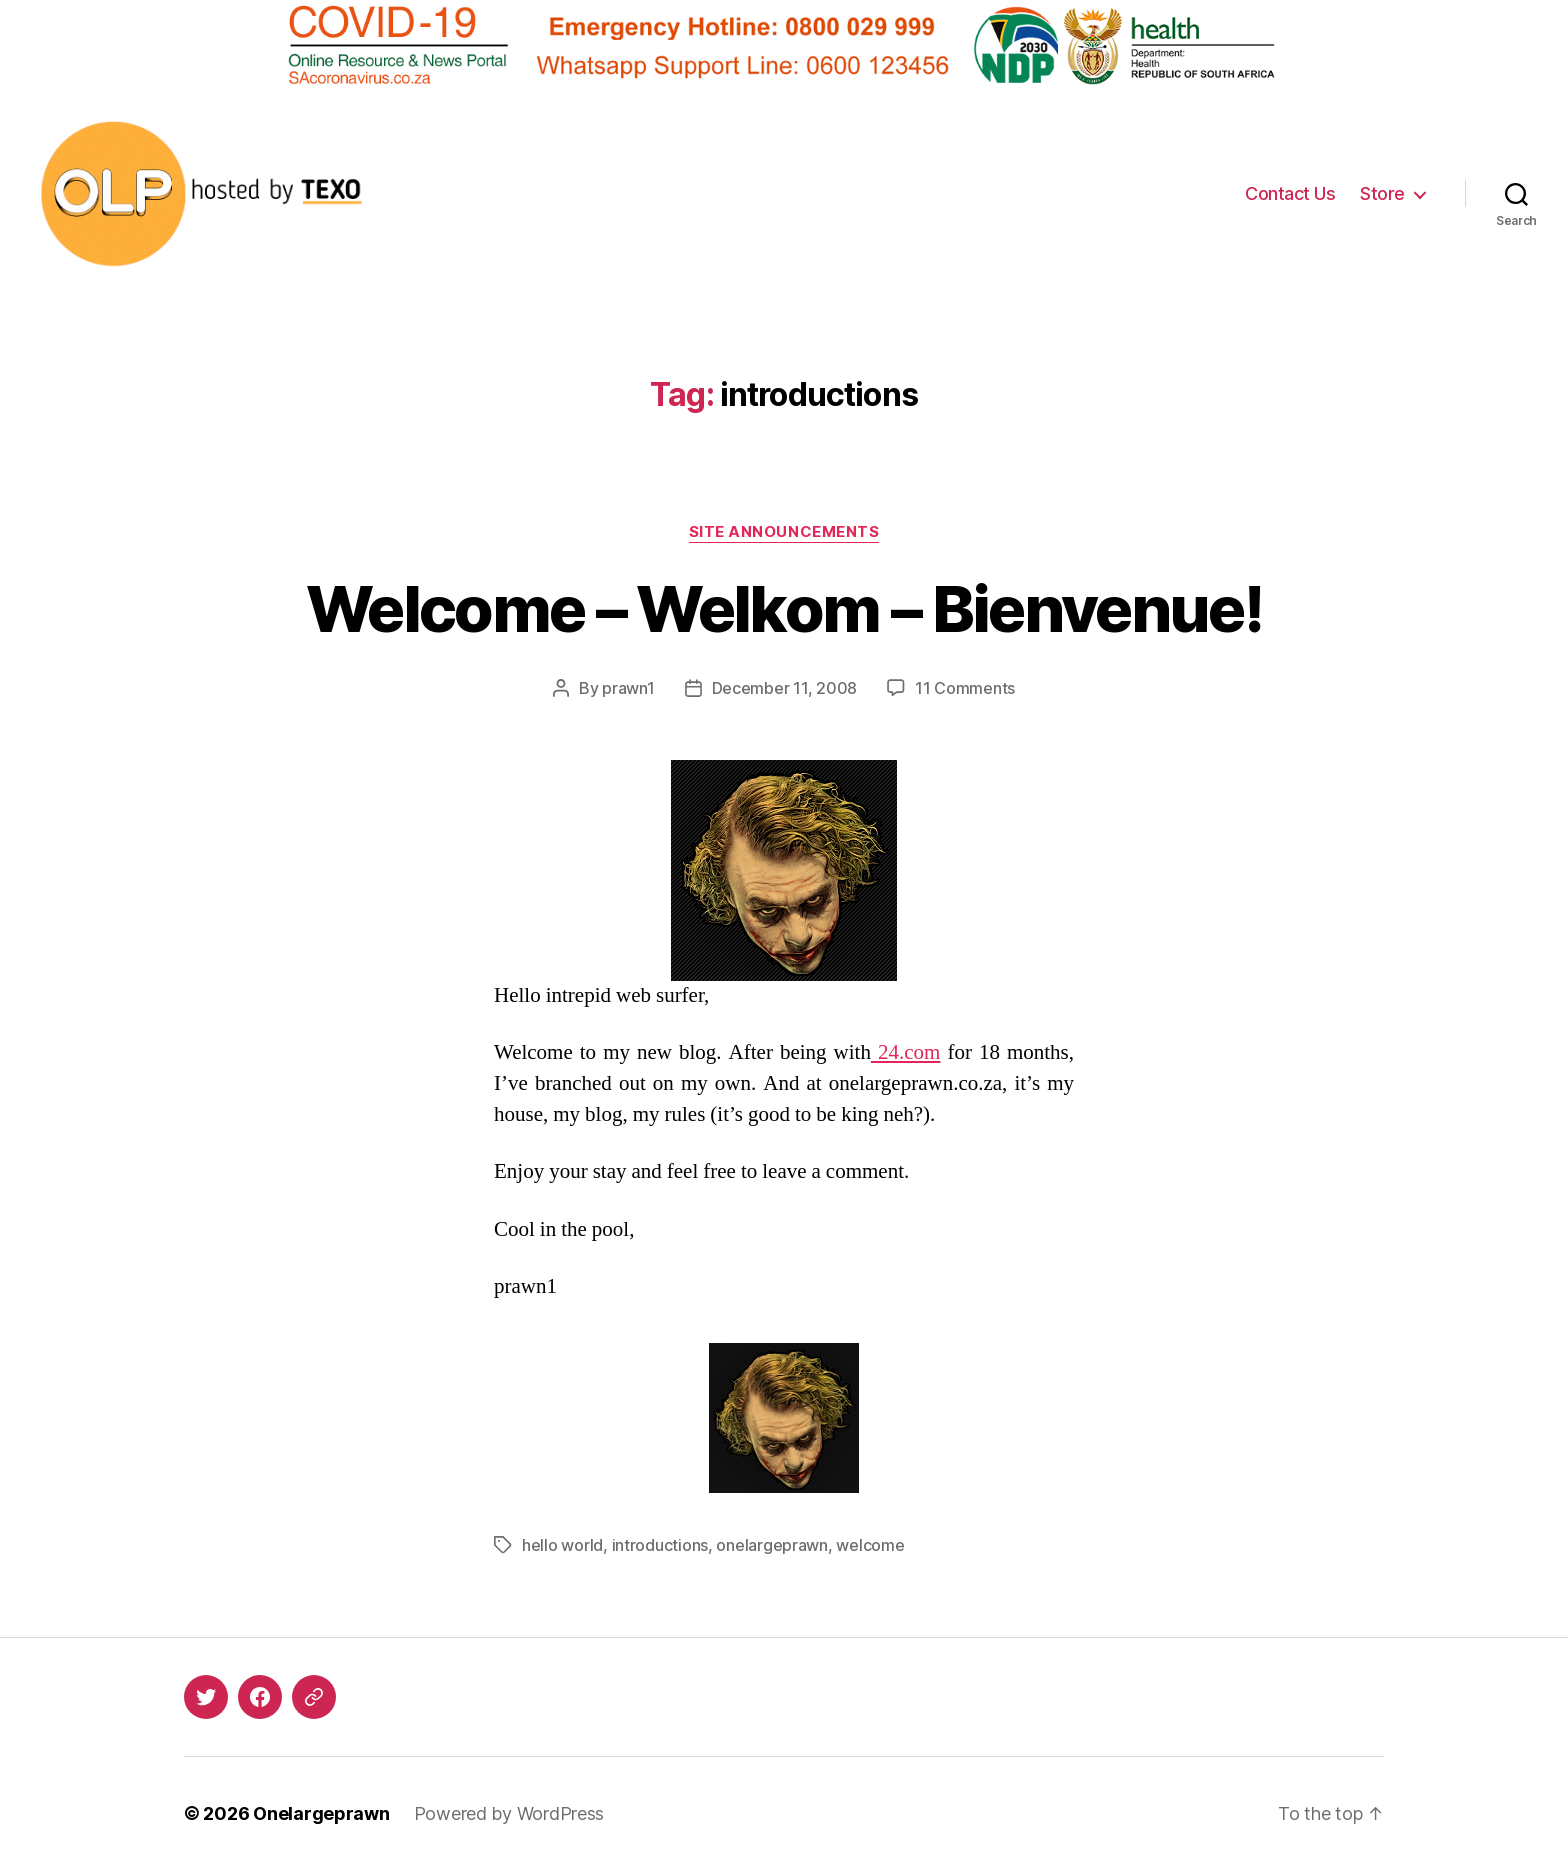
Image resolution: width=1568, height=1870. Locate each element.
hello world (562, 1545)
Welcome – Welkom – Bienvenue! (784, 608)
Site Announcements (784, 532)
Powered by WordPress (509, 1813)
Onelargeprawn (321, 1813)
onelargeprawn (772, 1545)
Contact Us (1290, 193)
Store (1382, 193)
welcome (870, 1545)
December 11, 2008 (784, 688)
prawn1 (628, 688)
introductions (660, 1545)
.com (905, 1052)
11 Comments (965, 688)
